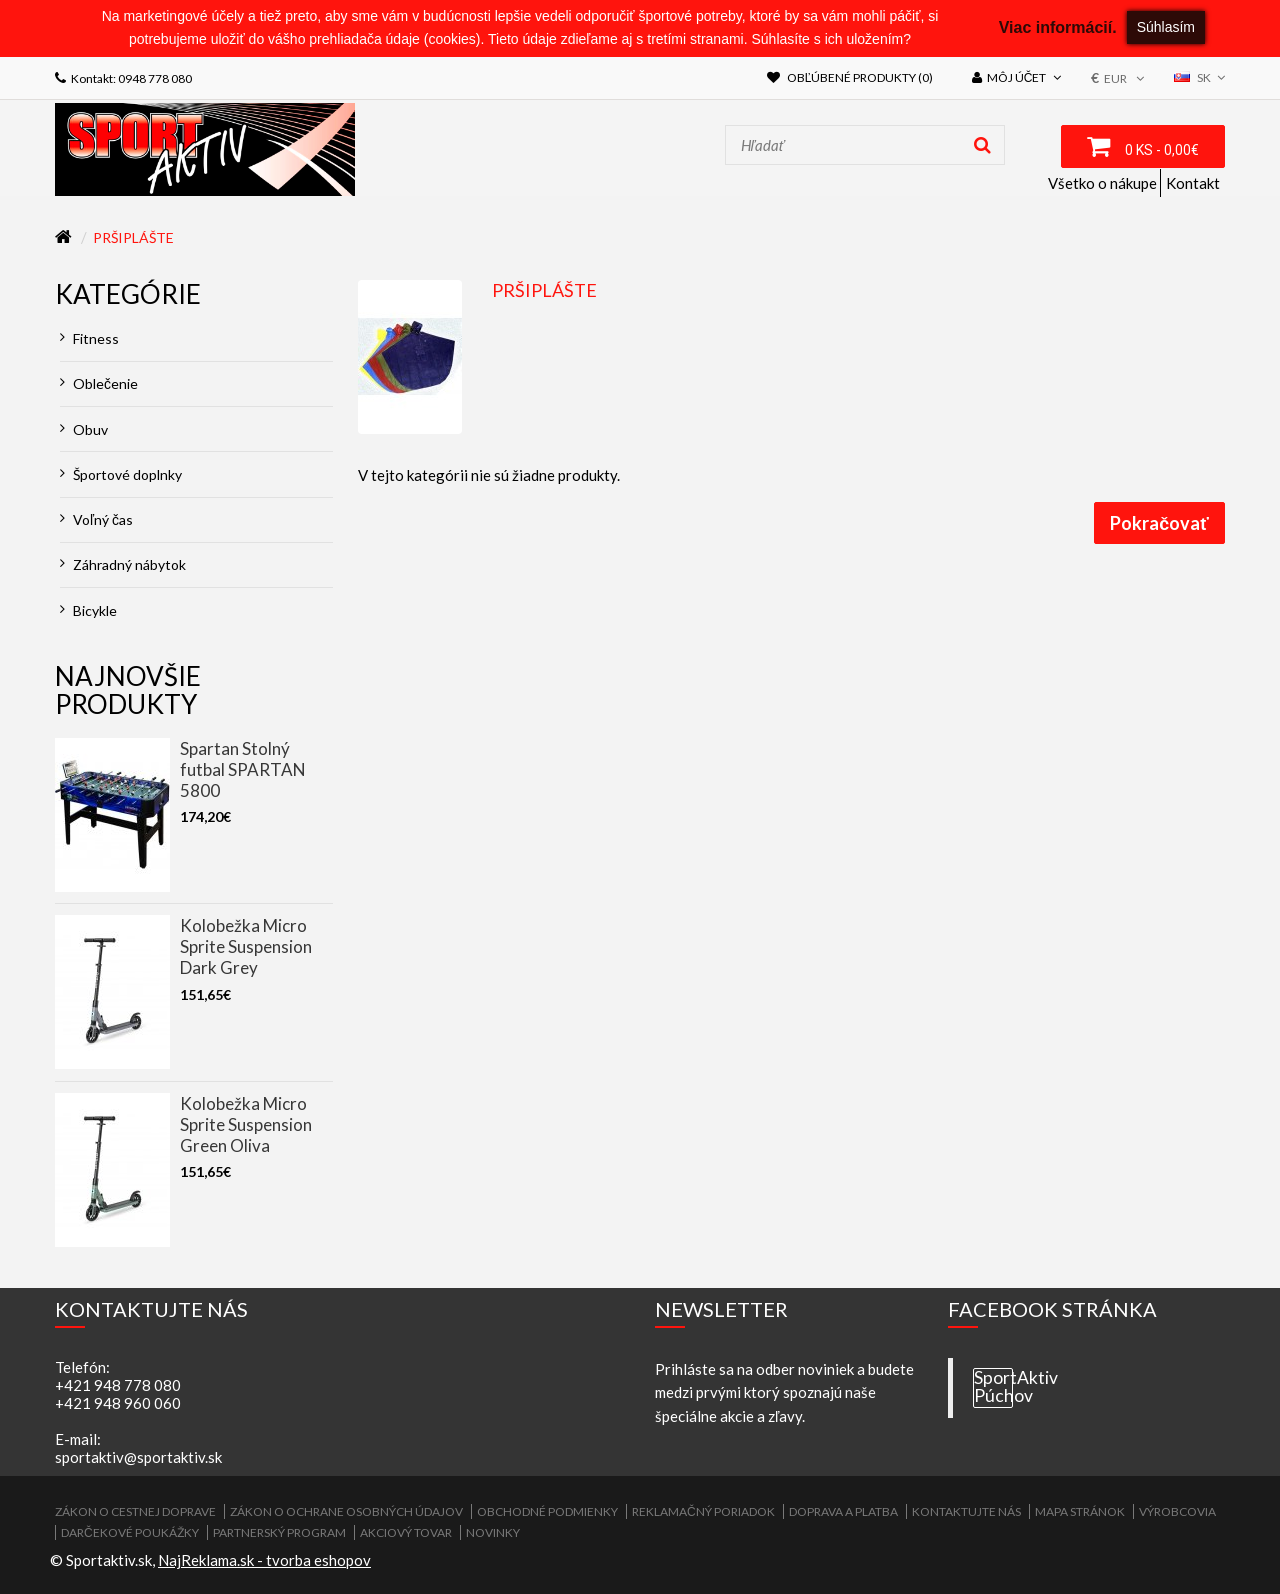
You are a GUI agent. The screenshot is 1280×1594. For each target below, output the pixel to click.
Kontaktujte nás (966, 1511)
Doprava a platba (843, 1511)
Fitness (89, 338)
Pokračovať (1159, 523)
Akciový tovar (406, 1532)
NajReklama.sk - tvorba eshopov (264, 1560)
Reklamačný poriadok (703, 1511)
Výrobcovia (1177, 1511)
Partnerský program (279, 1532)
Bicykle (88, 610)
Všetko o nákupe (1102, 183)
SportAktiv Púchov (993, 1387)
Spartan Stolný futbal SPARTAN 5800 (243, 769)
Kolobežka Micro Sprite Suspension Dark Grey (246, 946)
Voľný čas (96, 519)
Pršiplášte (133, 237)
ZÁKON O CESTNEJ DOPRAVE (135, 1511)
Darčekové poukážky (130, 1532)
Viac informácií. (1058, 27)
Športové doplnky (121, 474)
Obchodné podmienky (547, 1511)
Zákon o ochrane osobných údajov (346, 1511)
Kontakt (1193, 183)
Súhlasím (1166, 27)
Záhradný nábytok (123, 564)
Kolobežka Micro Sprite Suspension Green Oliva (246, 1124)
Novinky (493, 1532)
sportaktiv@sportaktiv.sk (138, 1457)
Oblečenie (99, 383)
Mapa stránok (1080, 1511)
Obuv (84, 429)
